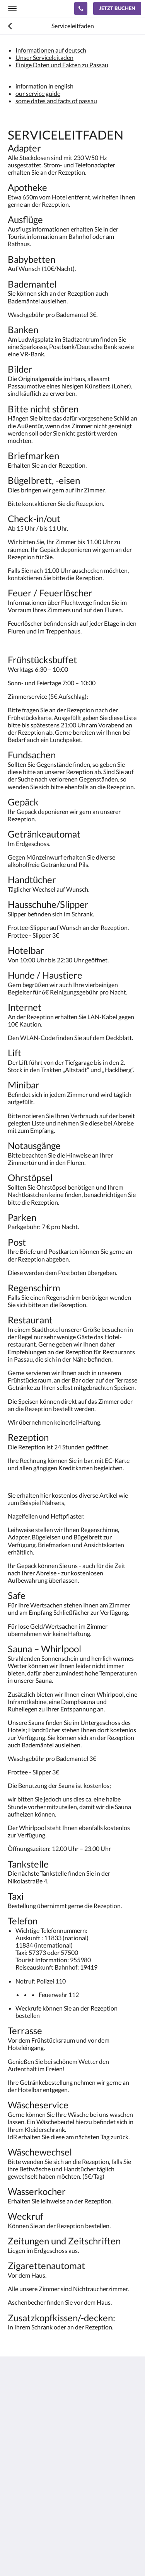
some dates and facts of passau (56, 100)
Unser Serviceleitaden (44, 57)
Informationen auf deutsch (50, 50)
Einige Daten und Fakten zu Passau (61, 64)
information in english (44, 86)
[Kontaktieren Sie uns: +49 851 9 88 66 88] (80, 8)
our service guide (37, 93)
